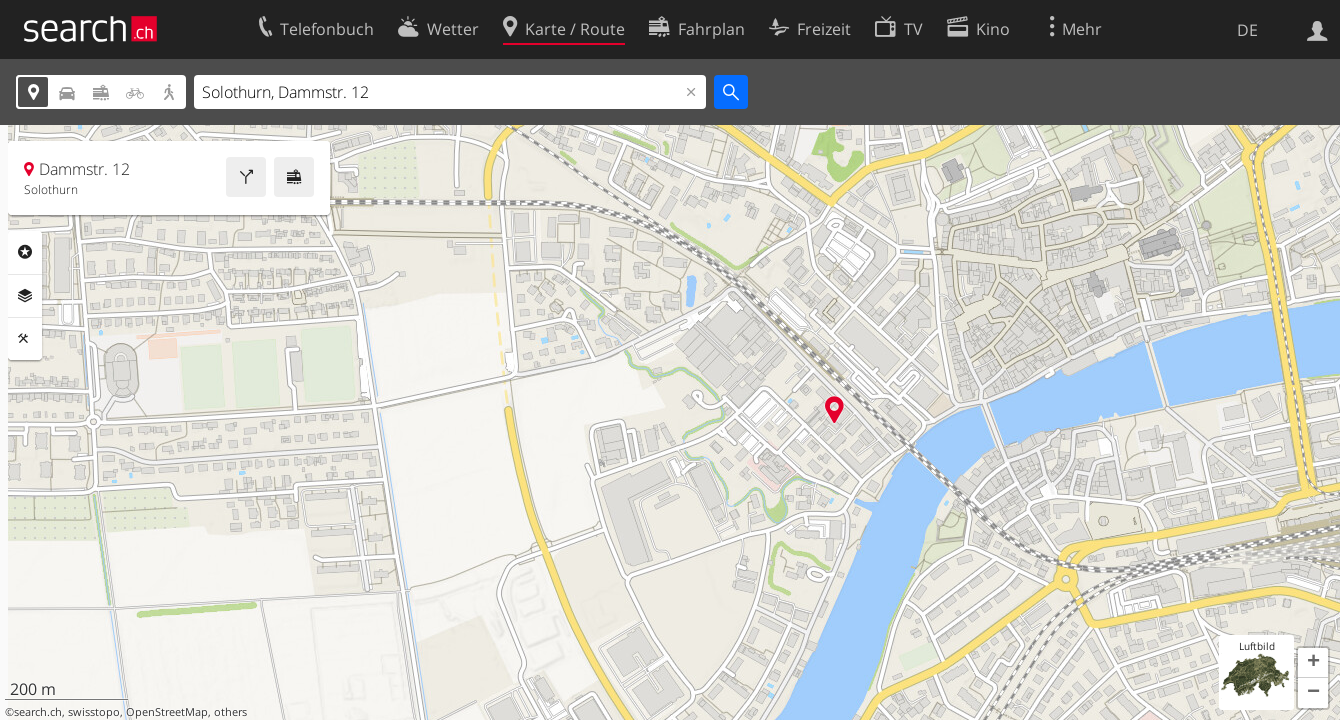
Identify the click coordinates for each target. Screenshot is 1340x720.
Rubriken (25, 252)
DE (1247, 30)
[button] (1313, 663)
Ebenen (25, 296)
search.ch (38, 712)
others (230, 712)
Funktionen (25, 339)
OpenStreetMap (167, 712)
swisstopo (94, 712)
